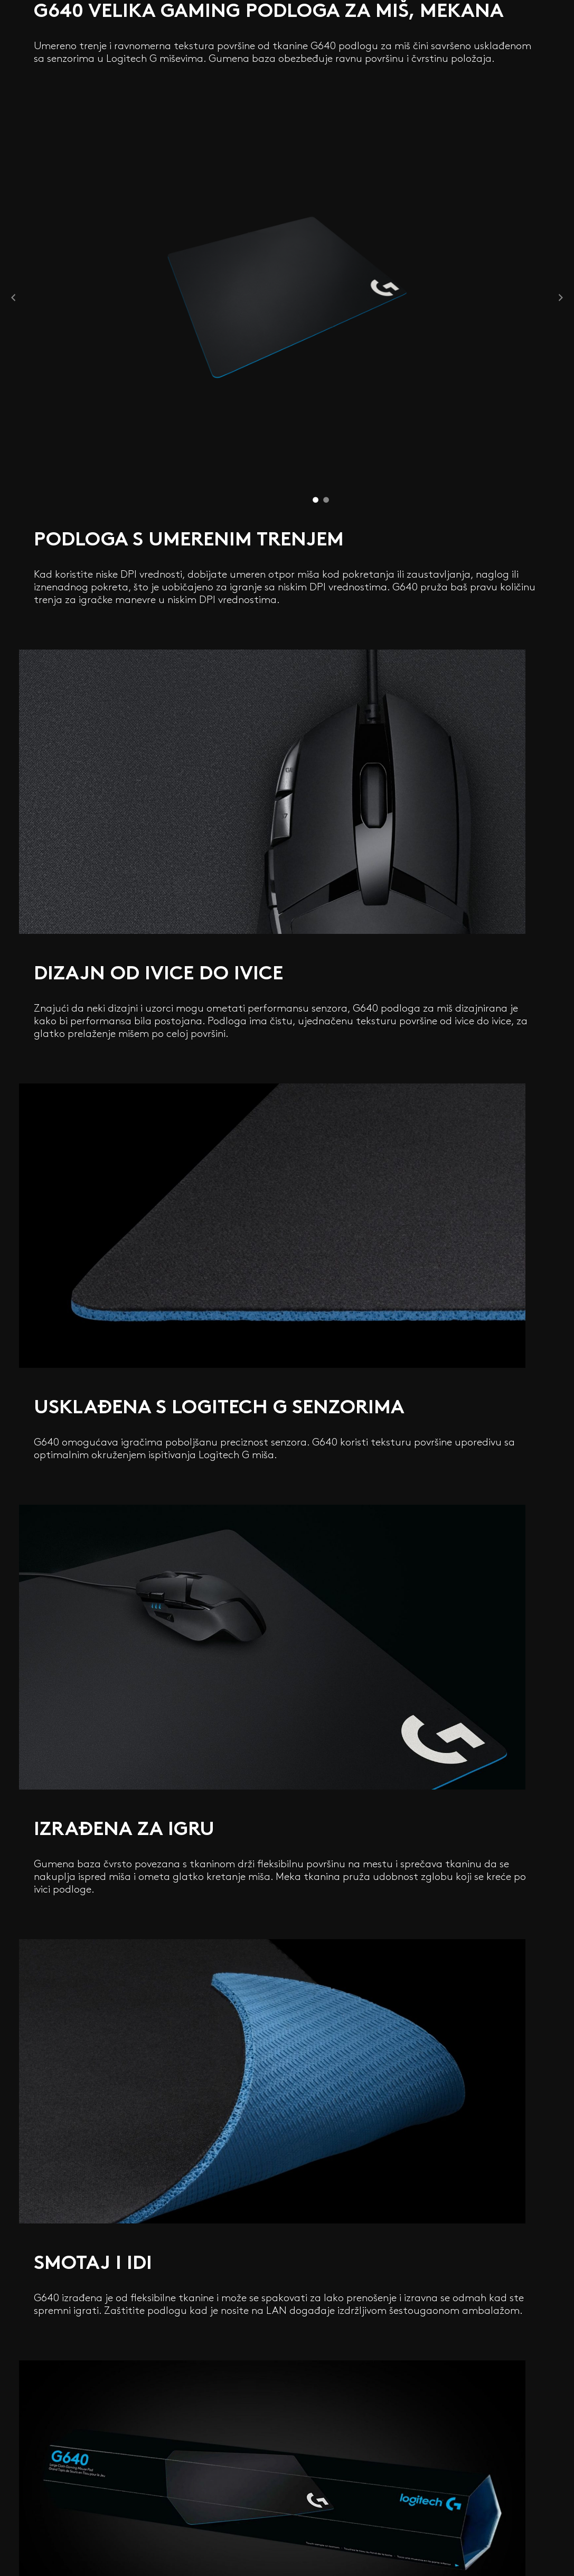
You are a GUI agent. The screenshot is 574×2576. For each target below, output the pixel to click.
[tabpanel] (287, 297)
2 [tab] (326, 497)
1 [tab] (315, 497)
